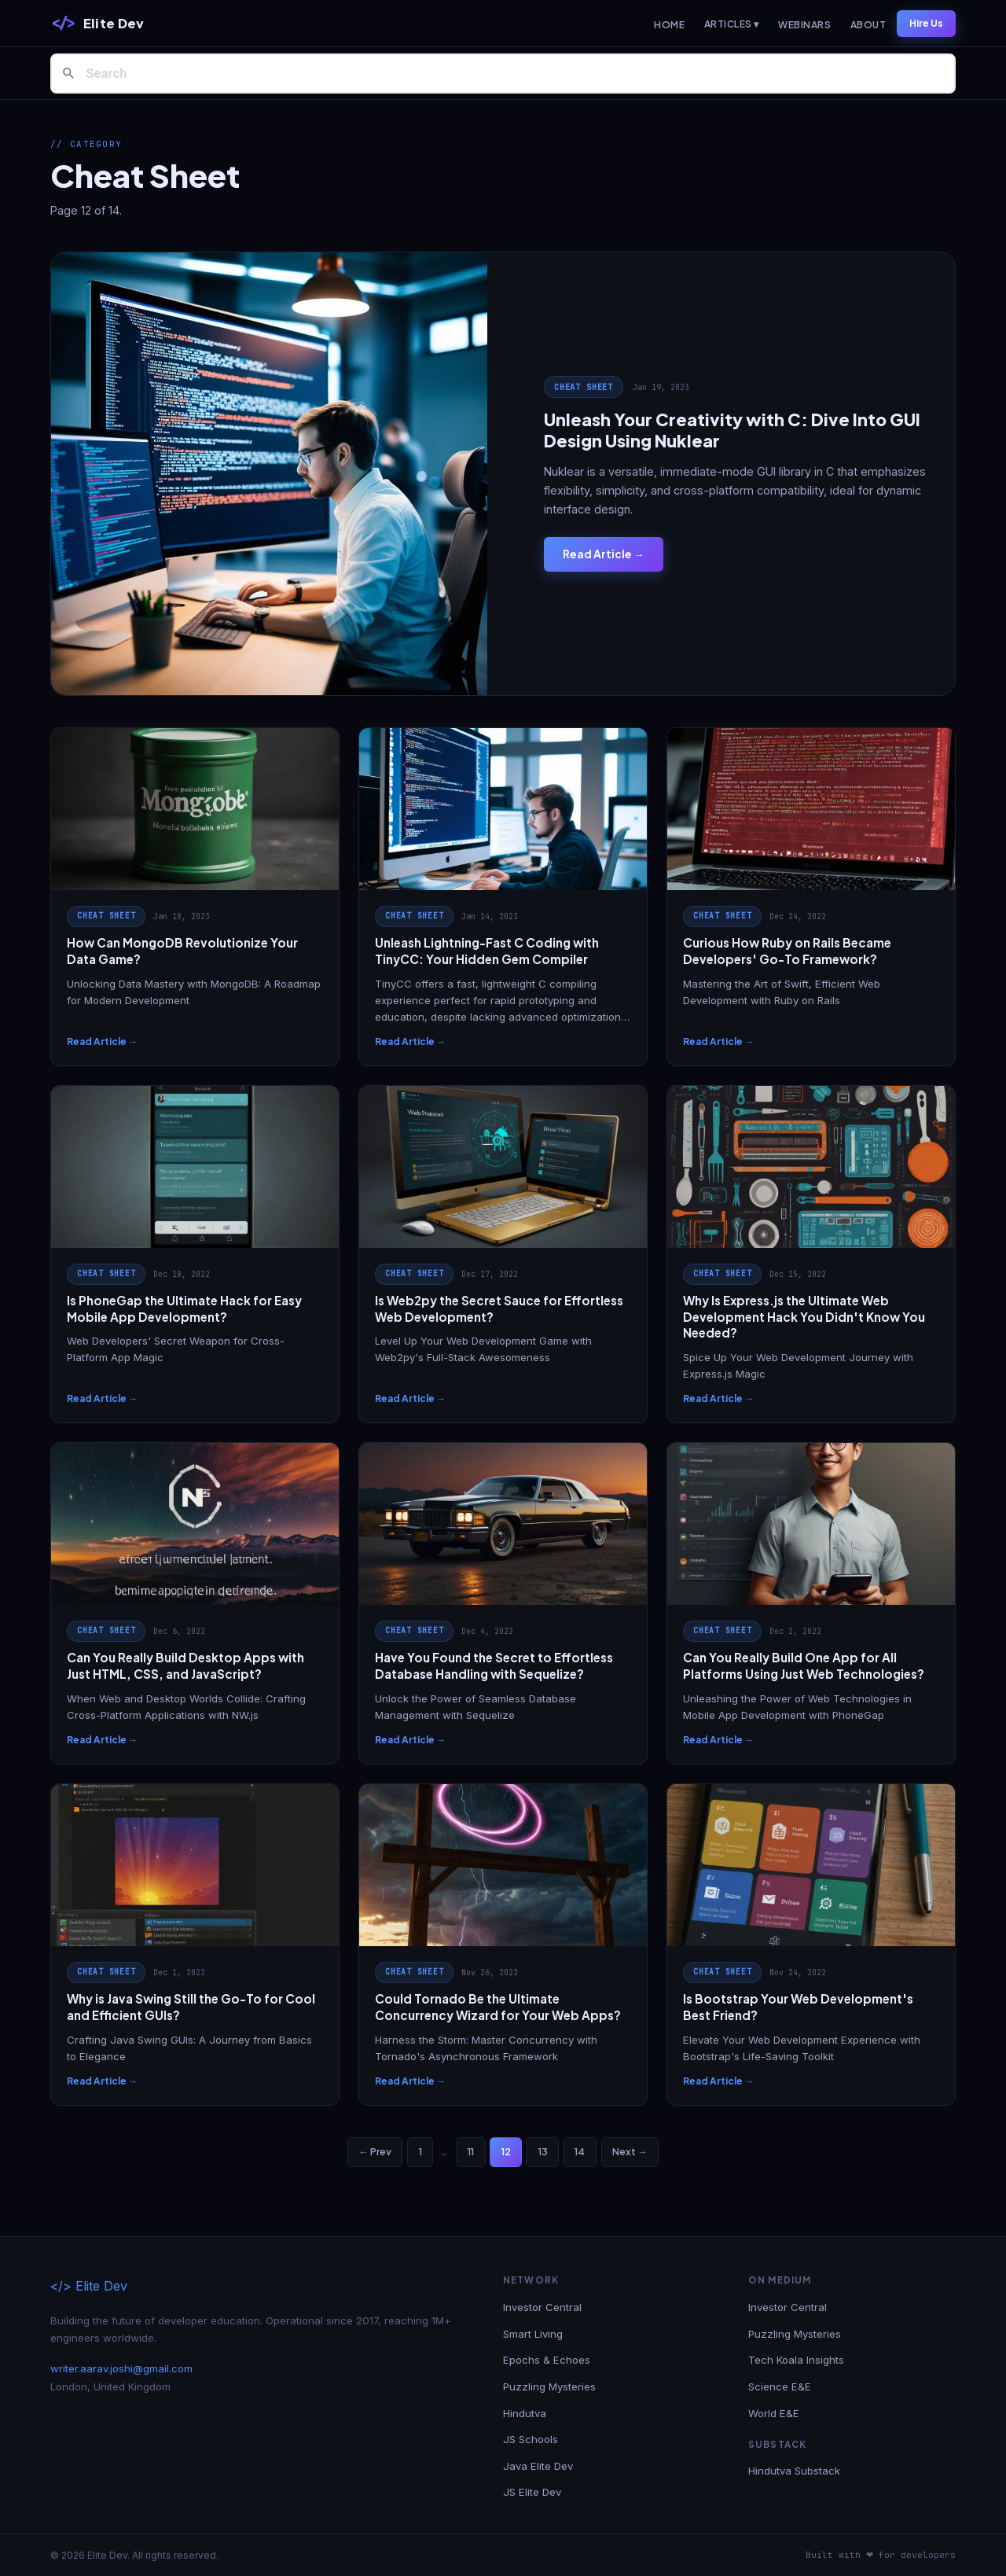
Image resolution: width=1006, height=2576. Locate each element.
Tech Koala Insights (796, 2359)
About (868, 25)
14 (580, 2151)
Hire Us (926, 23)
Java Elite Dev (538, 2466)
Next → (629, 2151)
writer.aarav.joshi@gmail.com (121, 2368)
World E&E (773, 2413)
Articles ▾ (731, 24)
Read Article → (603, 554)
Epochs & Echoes (546, 2359)
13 (543, 2151)
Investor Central (542, 2307)
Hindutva (524, 2413)
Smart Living (533, 2334)
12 (506, 2151)
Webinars (804, 25)
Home (669, 25)
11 (471, 2151)
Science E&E (779, 2386)
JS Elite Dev (532, 2492)
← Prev (374, 2151)
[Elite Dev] (97, 23)
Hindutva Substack (794, 2470)
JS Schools (530, 2439)
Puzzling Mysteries (549, 2386)
